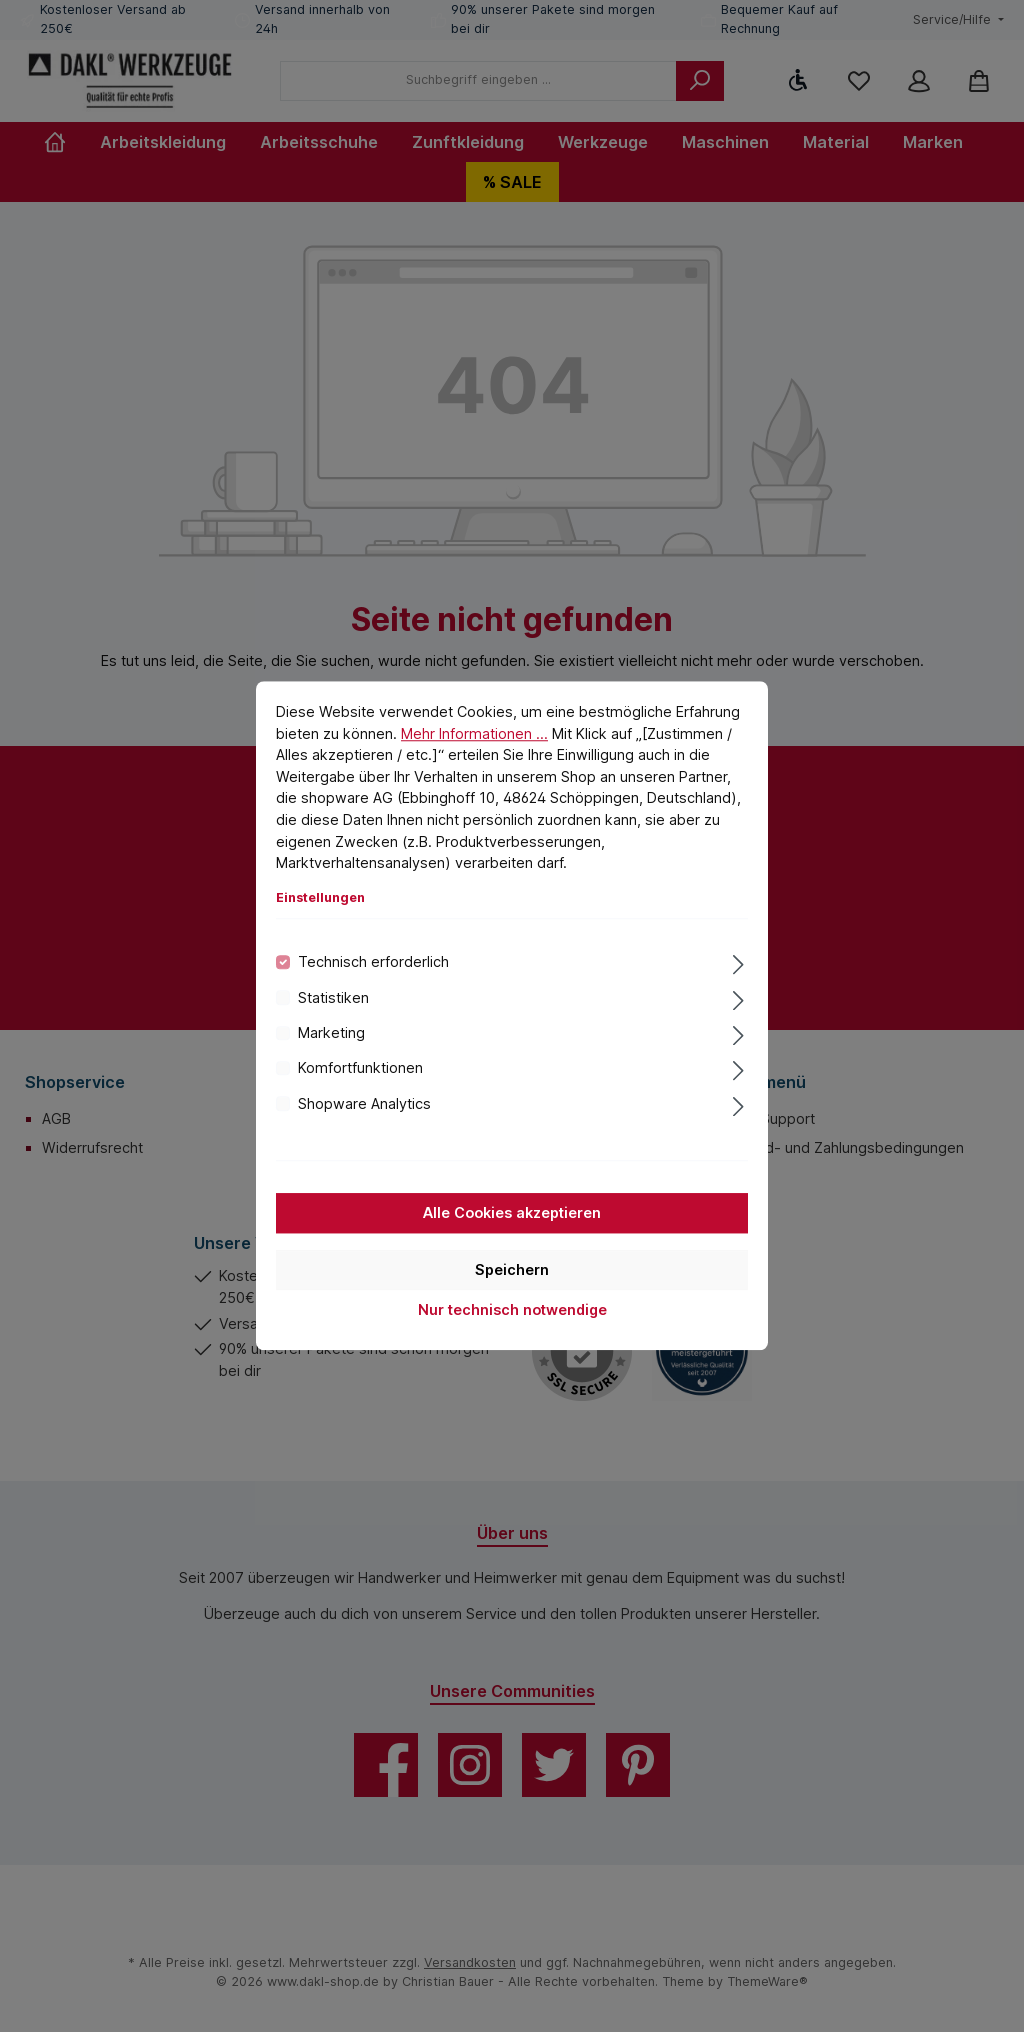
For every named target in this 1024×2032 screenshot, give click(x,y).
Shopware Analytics (364, 1103)
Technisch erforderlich (373, 962)
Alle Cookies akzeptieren (512, 1213)
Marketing (331, 1032)
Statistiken (333, 997)
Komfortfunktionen (360, 1068)
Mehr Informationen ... (474, 733)
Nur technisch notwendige (512, 1310)
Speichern (512, 1270)
